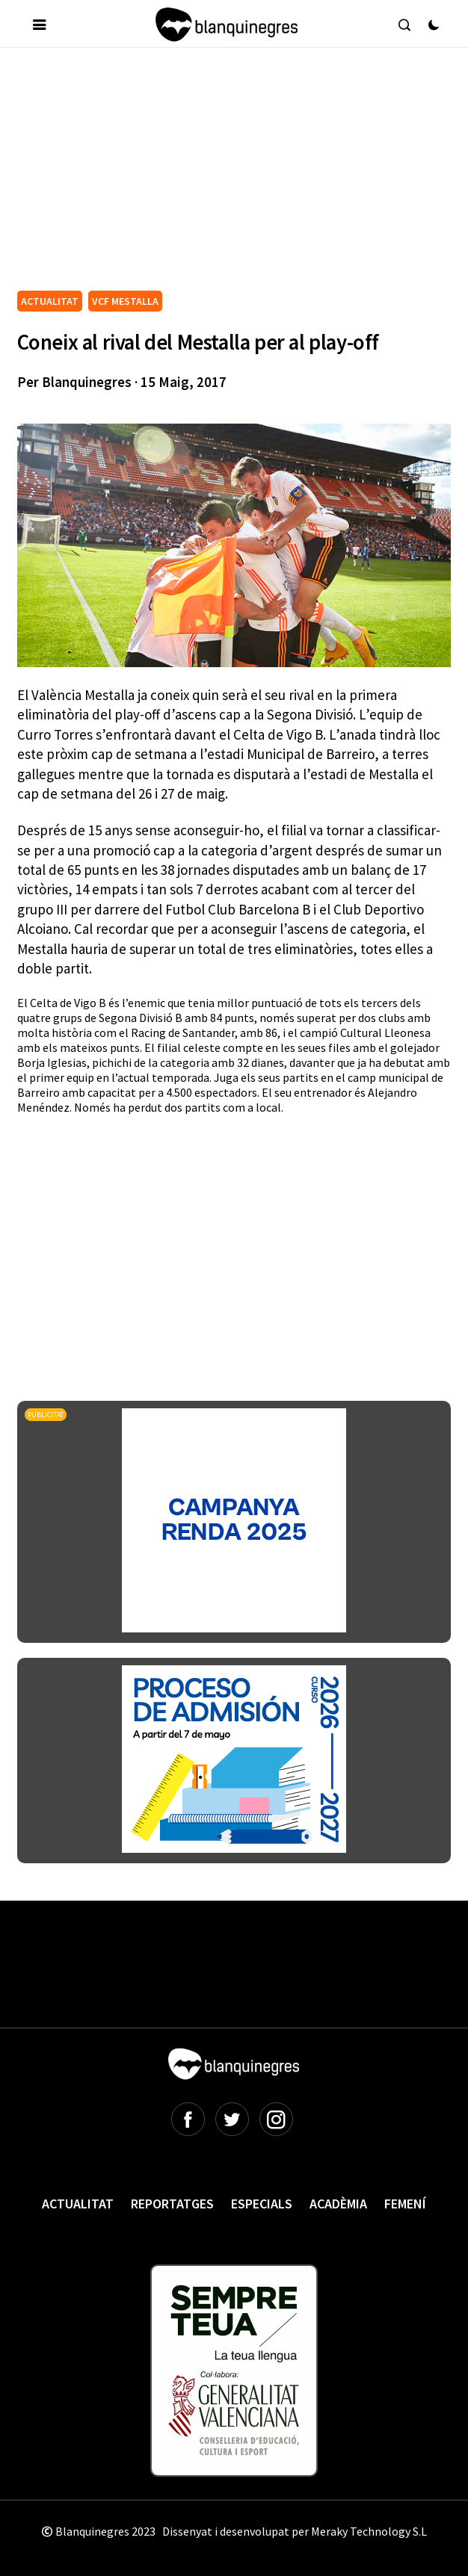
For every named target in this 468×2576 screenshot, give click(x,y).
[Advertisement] (242, 174)
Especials (261, 2203)
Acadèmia (338, 2203)
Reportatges (172, 2203)
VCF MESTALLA (125, 301)
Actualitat (78, 2203)
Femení (405, 2203)
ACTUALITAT (49, 301)
